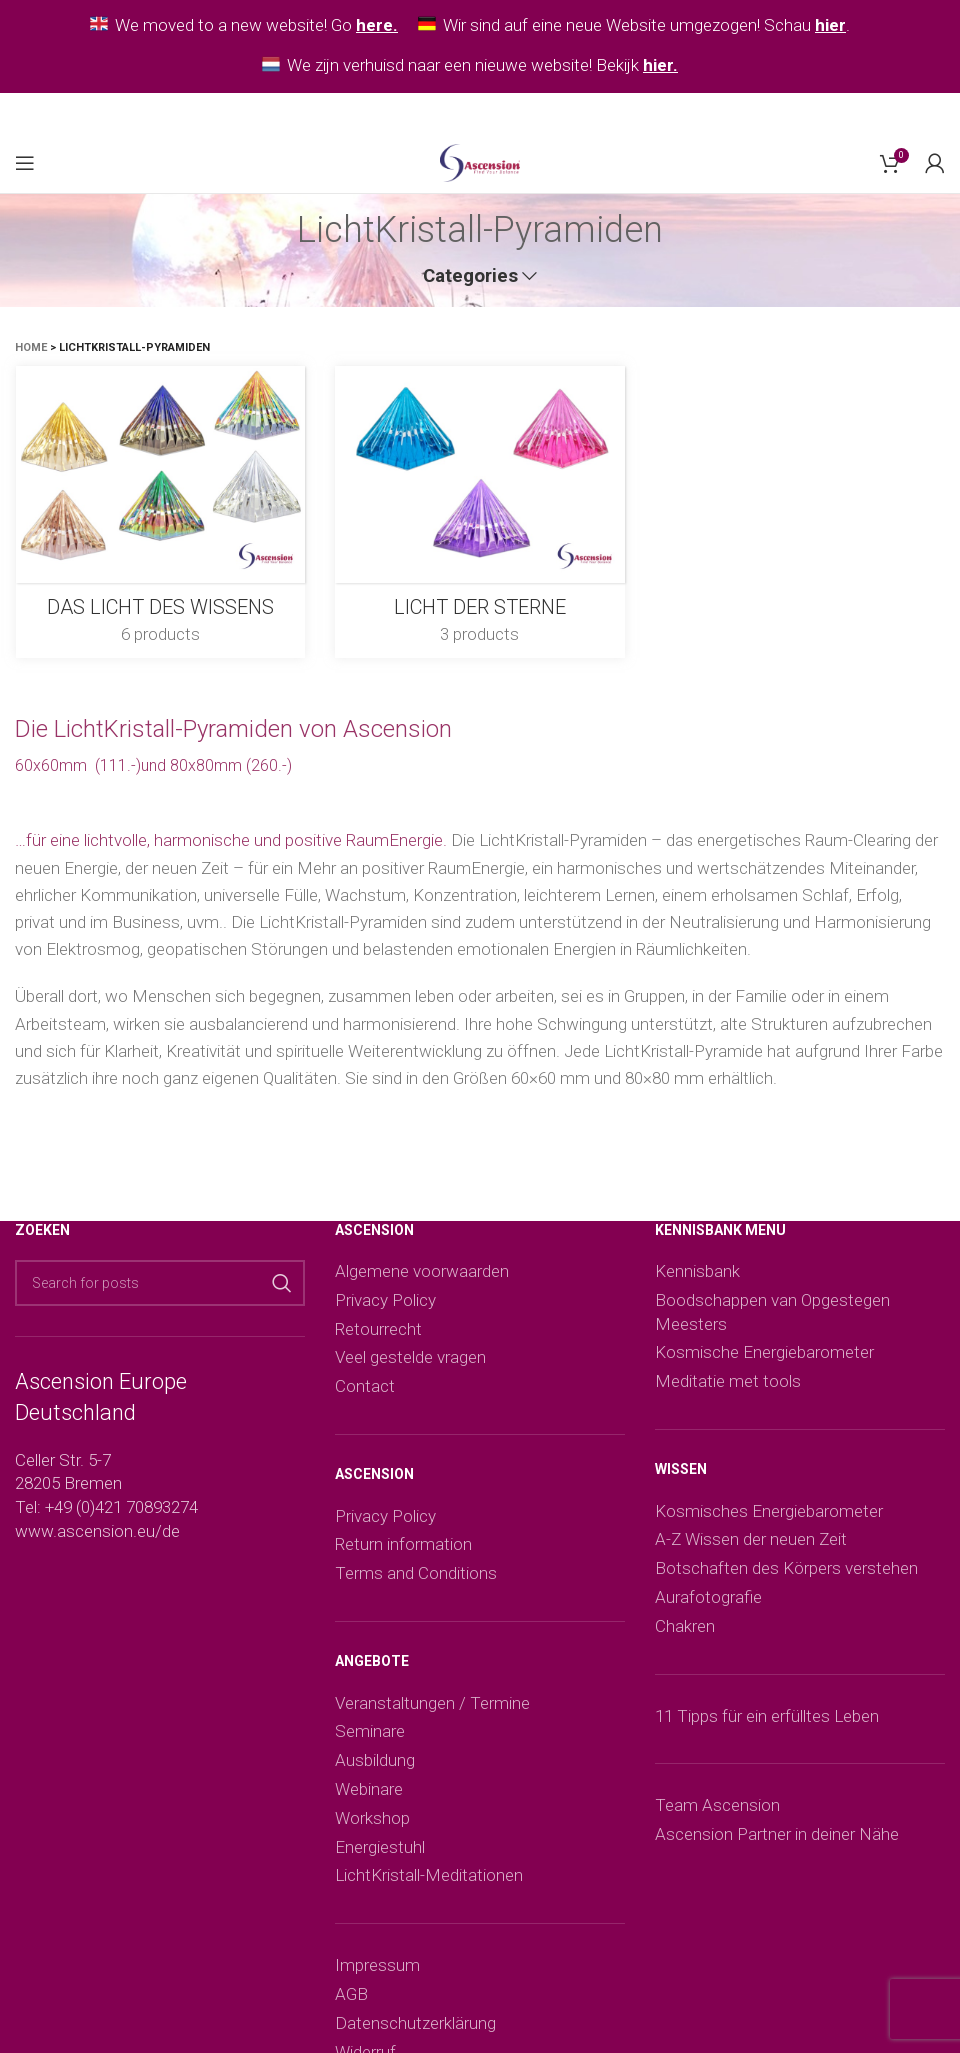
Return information (403, 1544)
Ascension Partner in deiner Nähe (777, 1834)
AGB (351, 1994)
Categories (470, 276)
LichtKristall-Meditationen (429, 1875)
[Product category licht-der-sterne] (480, 512)
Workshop (372, 1818)
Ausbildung (375, 1760)
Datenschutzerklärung (415, 2023)
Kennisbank (697, 1271)
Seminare (370, 1731)
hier (830, 25)
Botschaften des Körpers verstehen (786, 1568)
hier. (660, 65)
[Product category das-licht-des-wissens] (160, 512)
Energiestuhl (380, 1847)
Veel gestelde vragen (410, 1357)
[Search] (160, 1283)
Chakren (685, 1626)
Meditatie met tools (728, 1381)
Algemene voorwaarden (422, 1271)
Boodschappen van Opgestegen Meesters (772, 1312)
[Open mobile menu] (25, 163)
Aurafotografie (708, 1597)
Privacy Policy (385, 1300)
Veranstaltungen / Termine (432, 1703)
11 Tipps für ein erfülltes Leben (767, 1716)
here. (377, 25)
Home (31, 347)
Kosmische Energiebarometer (764, 1352)
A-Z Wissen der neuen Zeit (751, 1539)
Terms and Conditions (416, 1573)
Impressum (377, 1965)
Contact (365, 1386)
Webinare (369, 1789)
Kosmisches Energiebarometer (769, 1511)
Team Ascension (717, 1805)
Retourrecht (378, 1329)
